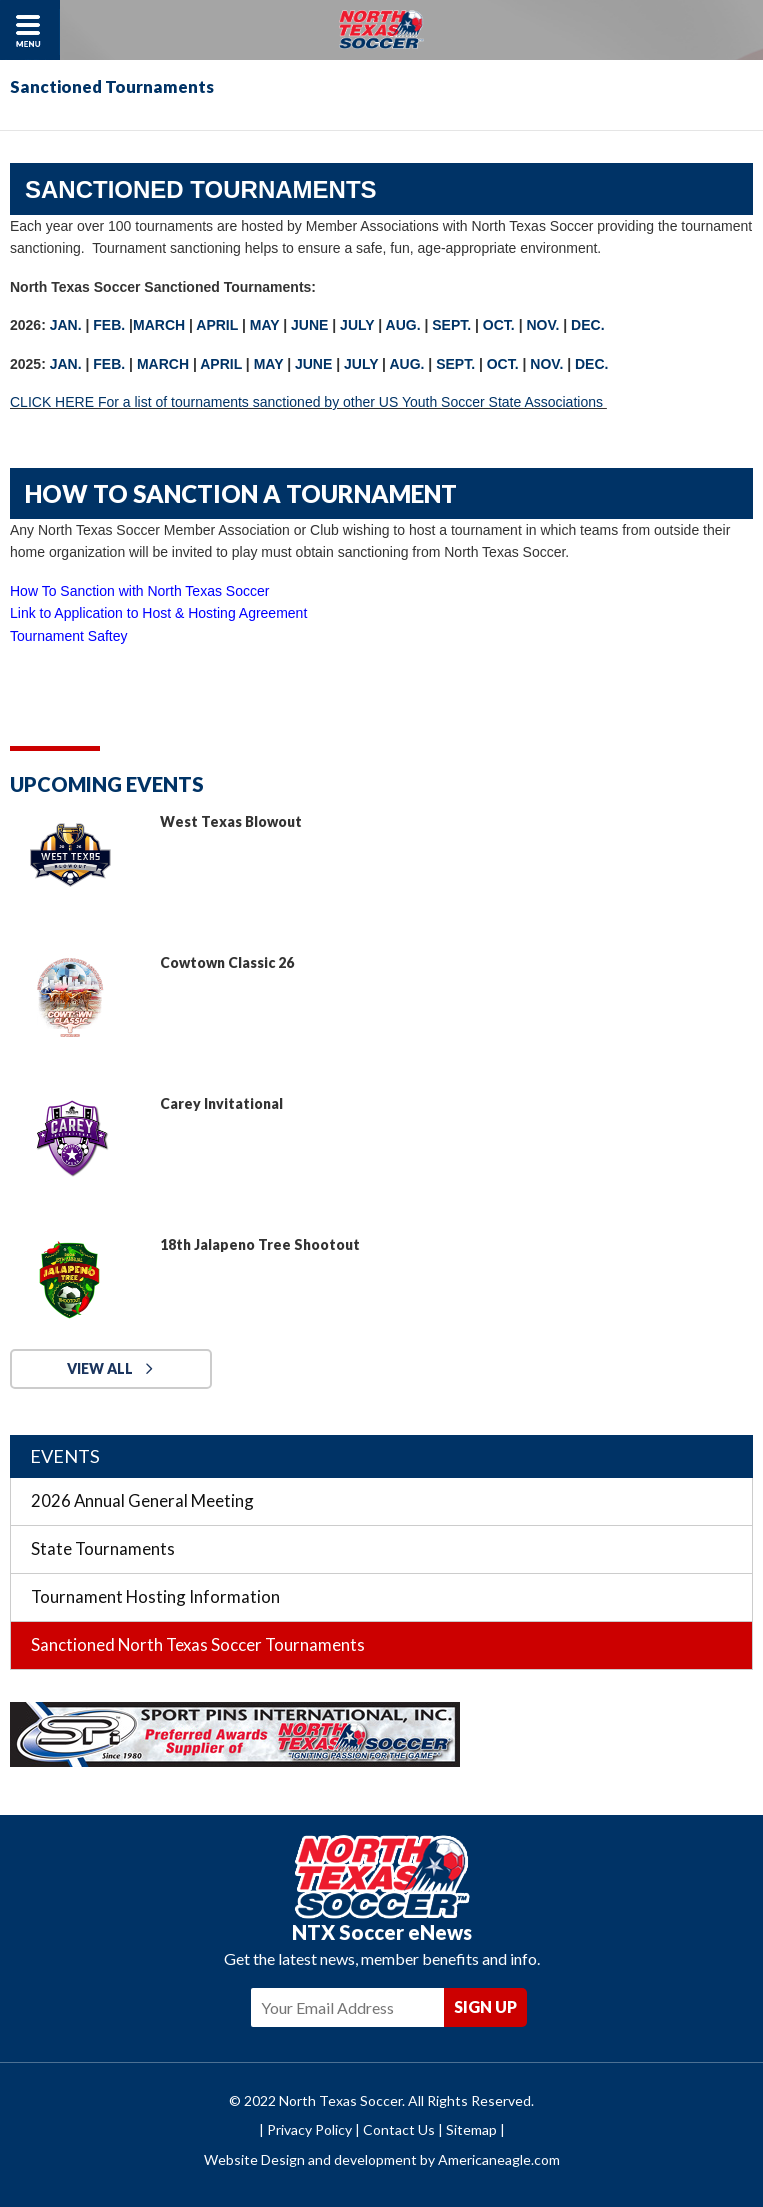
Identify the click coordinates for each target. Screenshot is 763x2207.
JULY (357, 325)
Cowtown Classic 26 (227, 962)
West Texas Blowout (231, 821)
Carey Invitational (221, 1103)
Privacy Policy (309, 2129)
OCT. (499, 325)
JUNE (309, 325)
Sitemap (471, 2129)
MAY (265, 325)
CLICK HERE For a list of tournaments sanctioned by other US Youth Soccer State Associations (308, 402)
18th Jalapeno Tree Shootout (260, 1244)
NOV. (542, 325)
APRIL (217, 325)
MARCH (159, 325)
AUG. (403, 325)
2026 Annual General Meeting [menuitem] (142, 1500)
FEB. (109, 325)
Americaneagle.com (499, 2159)
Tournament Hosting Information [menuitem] (155, 1596)
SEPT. (451, 325)
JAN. (66, 325)
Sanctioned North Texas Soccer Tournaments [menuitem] (198, 1644)
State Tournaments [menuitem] (103, 1548)
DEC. (589, 325)
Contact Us (399, 2129)
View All (100, 1368)
